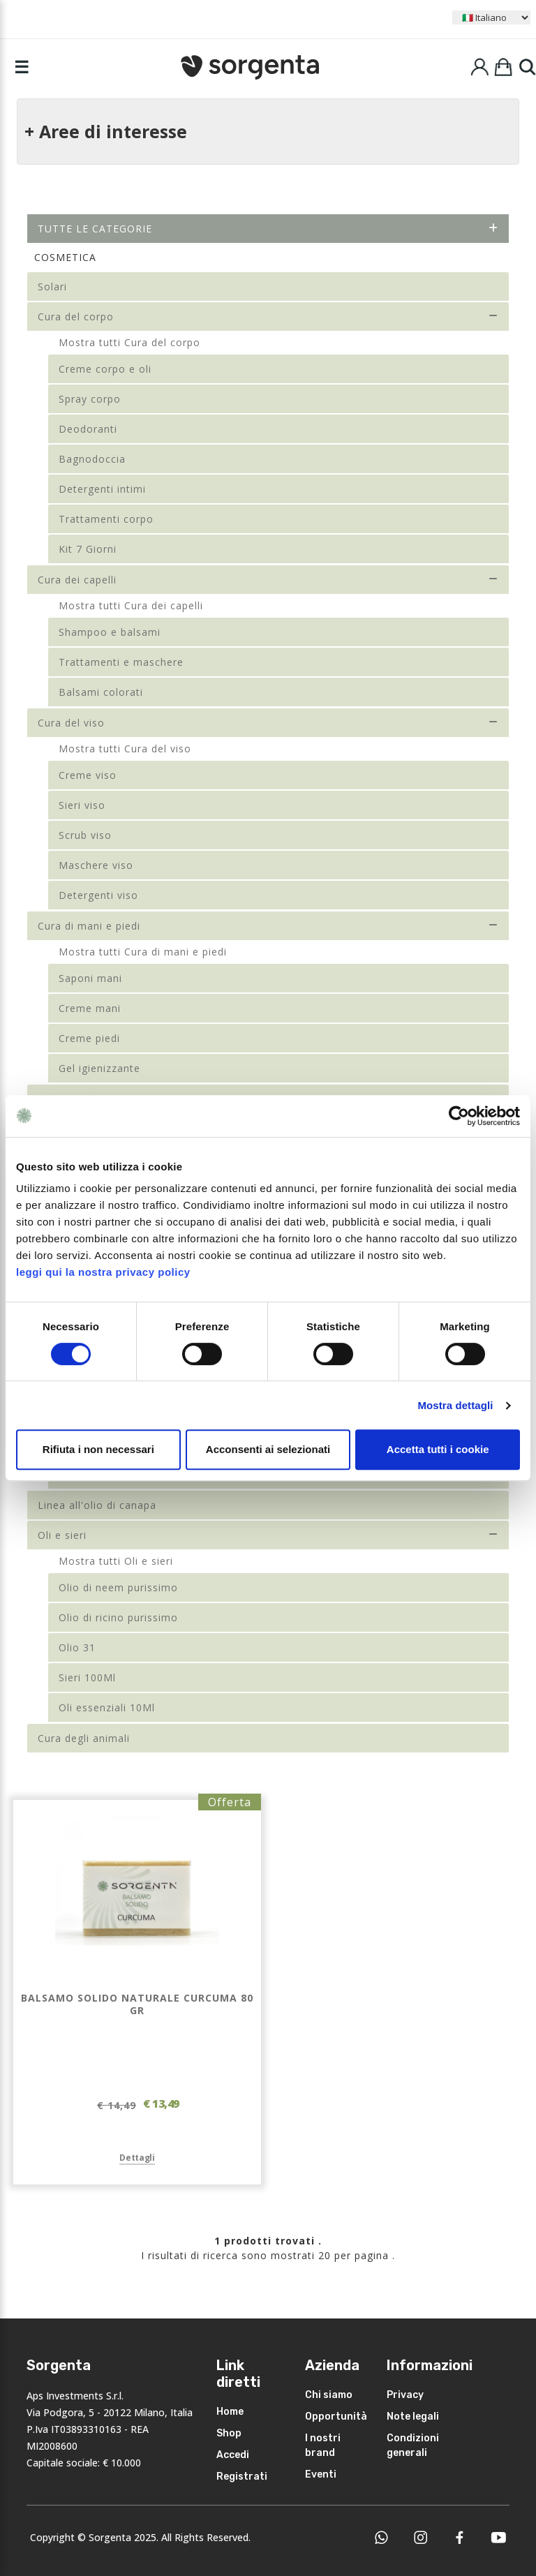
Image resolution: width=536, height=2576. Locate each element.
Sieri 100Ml (87, 1677)
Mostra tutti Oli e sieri (116, 1561)
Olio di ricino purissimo (118, 1617)
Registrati (241, 2476)
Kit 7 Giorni (88, 549)
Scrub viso (85, 835)
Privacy (405, 2395)
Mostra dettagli (455, 1405)
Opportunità (336, 2416)
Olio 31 (77, 1647)
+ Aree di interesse (105, 131)
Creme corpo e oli (105, 368)
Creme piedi (89, 1038)
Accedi (232, 2455)
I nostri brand (323, 2445)
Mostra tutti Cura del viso (125, 748)
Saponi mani (90, 978)
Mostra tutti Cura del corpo (129, 342)
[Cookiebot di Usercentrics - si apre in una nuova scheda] (459, 1115)
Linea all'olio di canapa (97, 1505)
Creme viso (88, 775)
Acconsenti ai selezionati (268, 1449)
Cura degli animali (84, 1738)
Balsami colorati (101, 692)
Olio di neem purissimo (118, 1587)
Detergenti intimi (102, 489)
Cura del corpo (268, 316)
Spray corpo (90, 398)
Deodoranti (88, 428)
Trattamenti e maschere (121, 662)
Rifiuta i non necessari (98, 1449)
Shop (228, 2433)
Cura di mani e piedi (268, 925)
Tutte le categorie (268, 228)
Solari (52, 286)
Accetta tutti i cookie (438, 1449)
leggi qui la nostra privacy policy (103, 1272)
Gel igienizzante (99, 1068)
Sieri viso (82, 805)
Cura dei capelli (268, 579)
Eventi (320, 2474)
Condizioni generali (413, 2445)
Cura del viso (268, 722)
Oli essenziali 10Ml (107, 1707)
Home (230, 2412)
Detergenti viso (98, 895)
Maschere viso (96, 865)
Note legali (413, 2416)
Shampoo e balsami (110, 632)
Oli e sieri (268, 1535)
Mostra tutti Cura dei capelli (131, 605)
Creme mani (90, 1008)
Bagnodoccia (92, 459)
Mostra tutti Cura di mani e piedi (143, 951)
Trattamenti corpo (106, 519)
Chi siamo (328, 2395)
